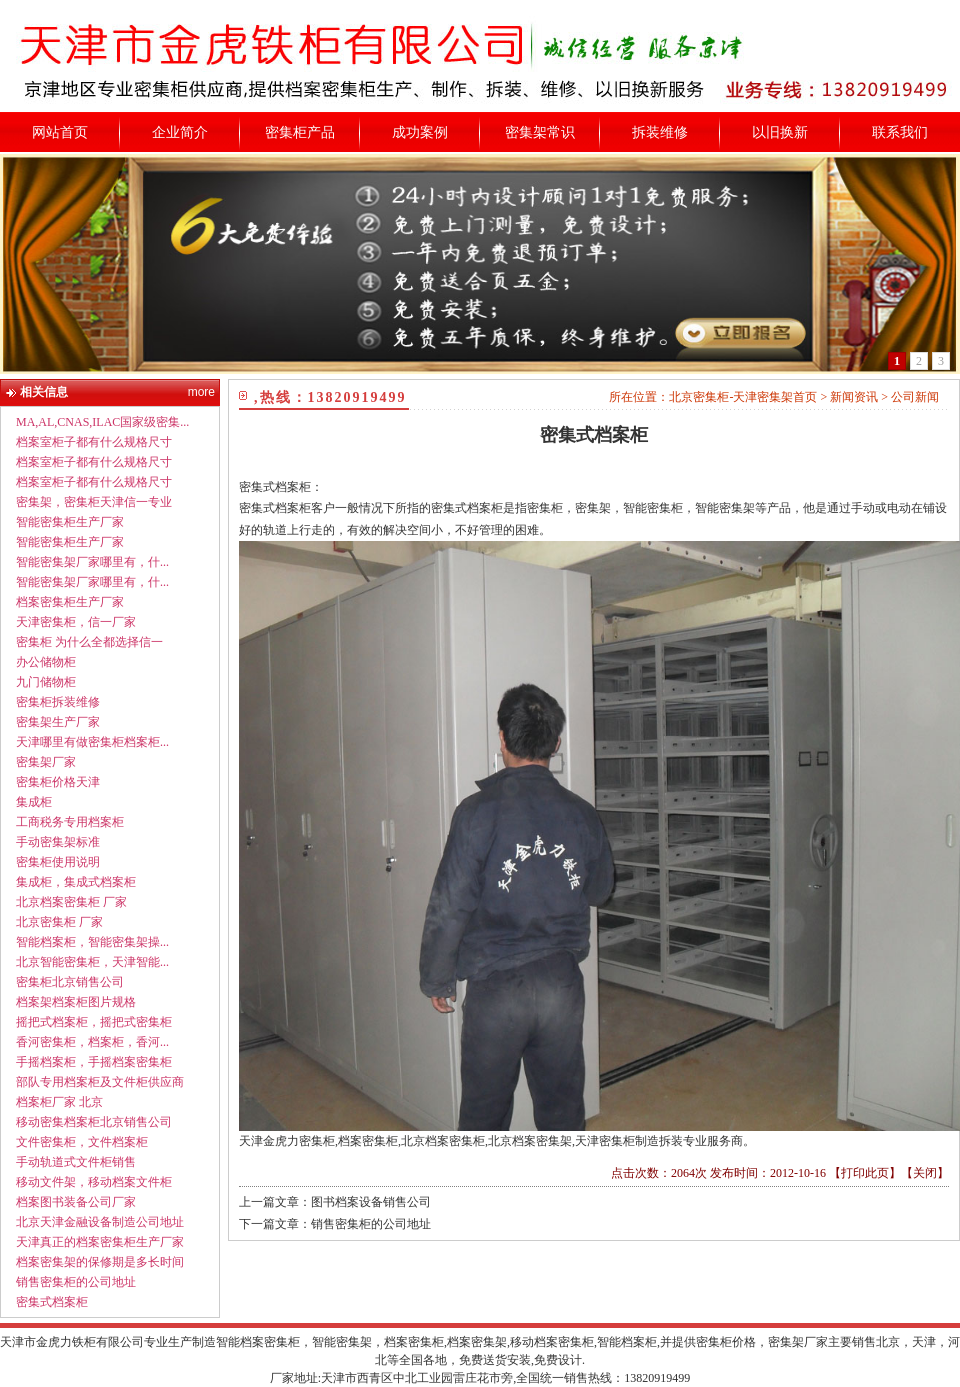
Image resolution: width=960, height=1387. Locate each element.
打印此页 (865, 1173)
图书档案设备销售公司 (371, 1202)
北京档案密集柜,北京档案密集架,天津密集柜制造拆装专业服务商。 (578, 1141)
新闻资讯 (854, 397)
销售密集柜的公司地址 (371, 1224)
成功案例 (420, 132)
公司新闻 (915, 397)
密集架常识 (540, 132)
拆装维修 (660, 132)
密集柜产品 (300, 132)
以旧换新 (780, 132)
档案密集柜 (368, 1141)
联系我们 (900, 132)
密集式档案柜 (594, 435)
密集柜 (317, 1141)
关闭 (925, 1173)
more (201, 392)
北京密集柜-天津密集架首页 (743, 397)
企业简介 (180, 132)
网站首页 (60, 132)
